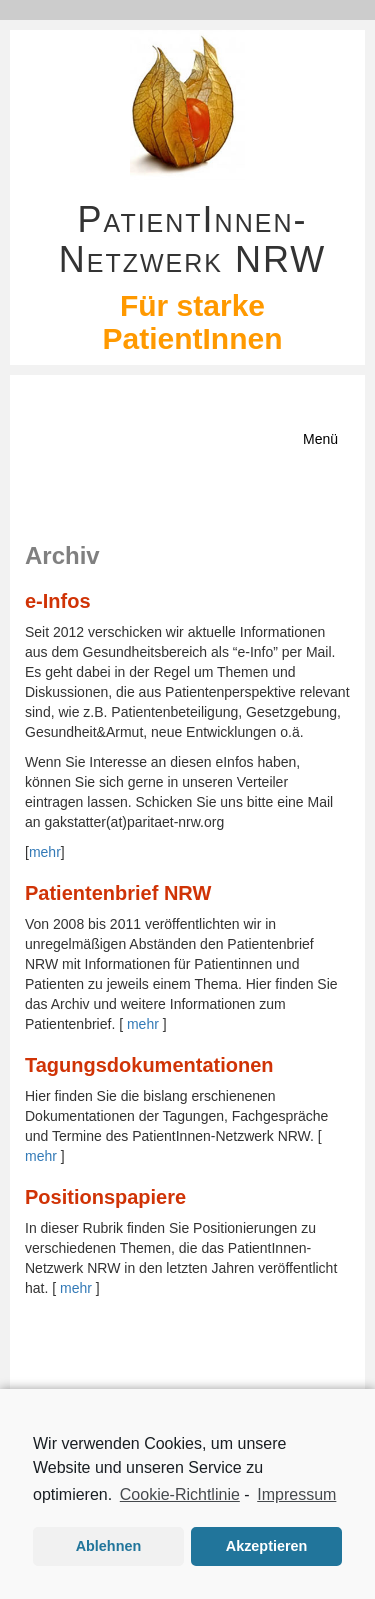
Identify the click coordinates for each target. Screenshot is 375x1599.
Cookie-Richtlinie (180, 1494)
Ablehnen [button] (109, 1546)
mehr (45, 852)
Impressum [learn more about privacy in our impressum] (296, 1494)
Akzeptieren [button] (267, 1546)
